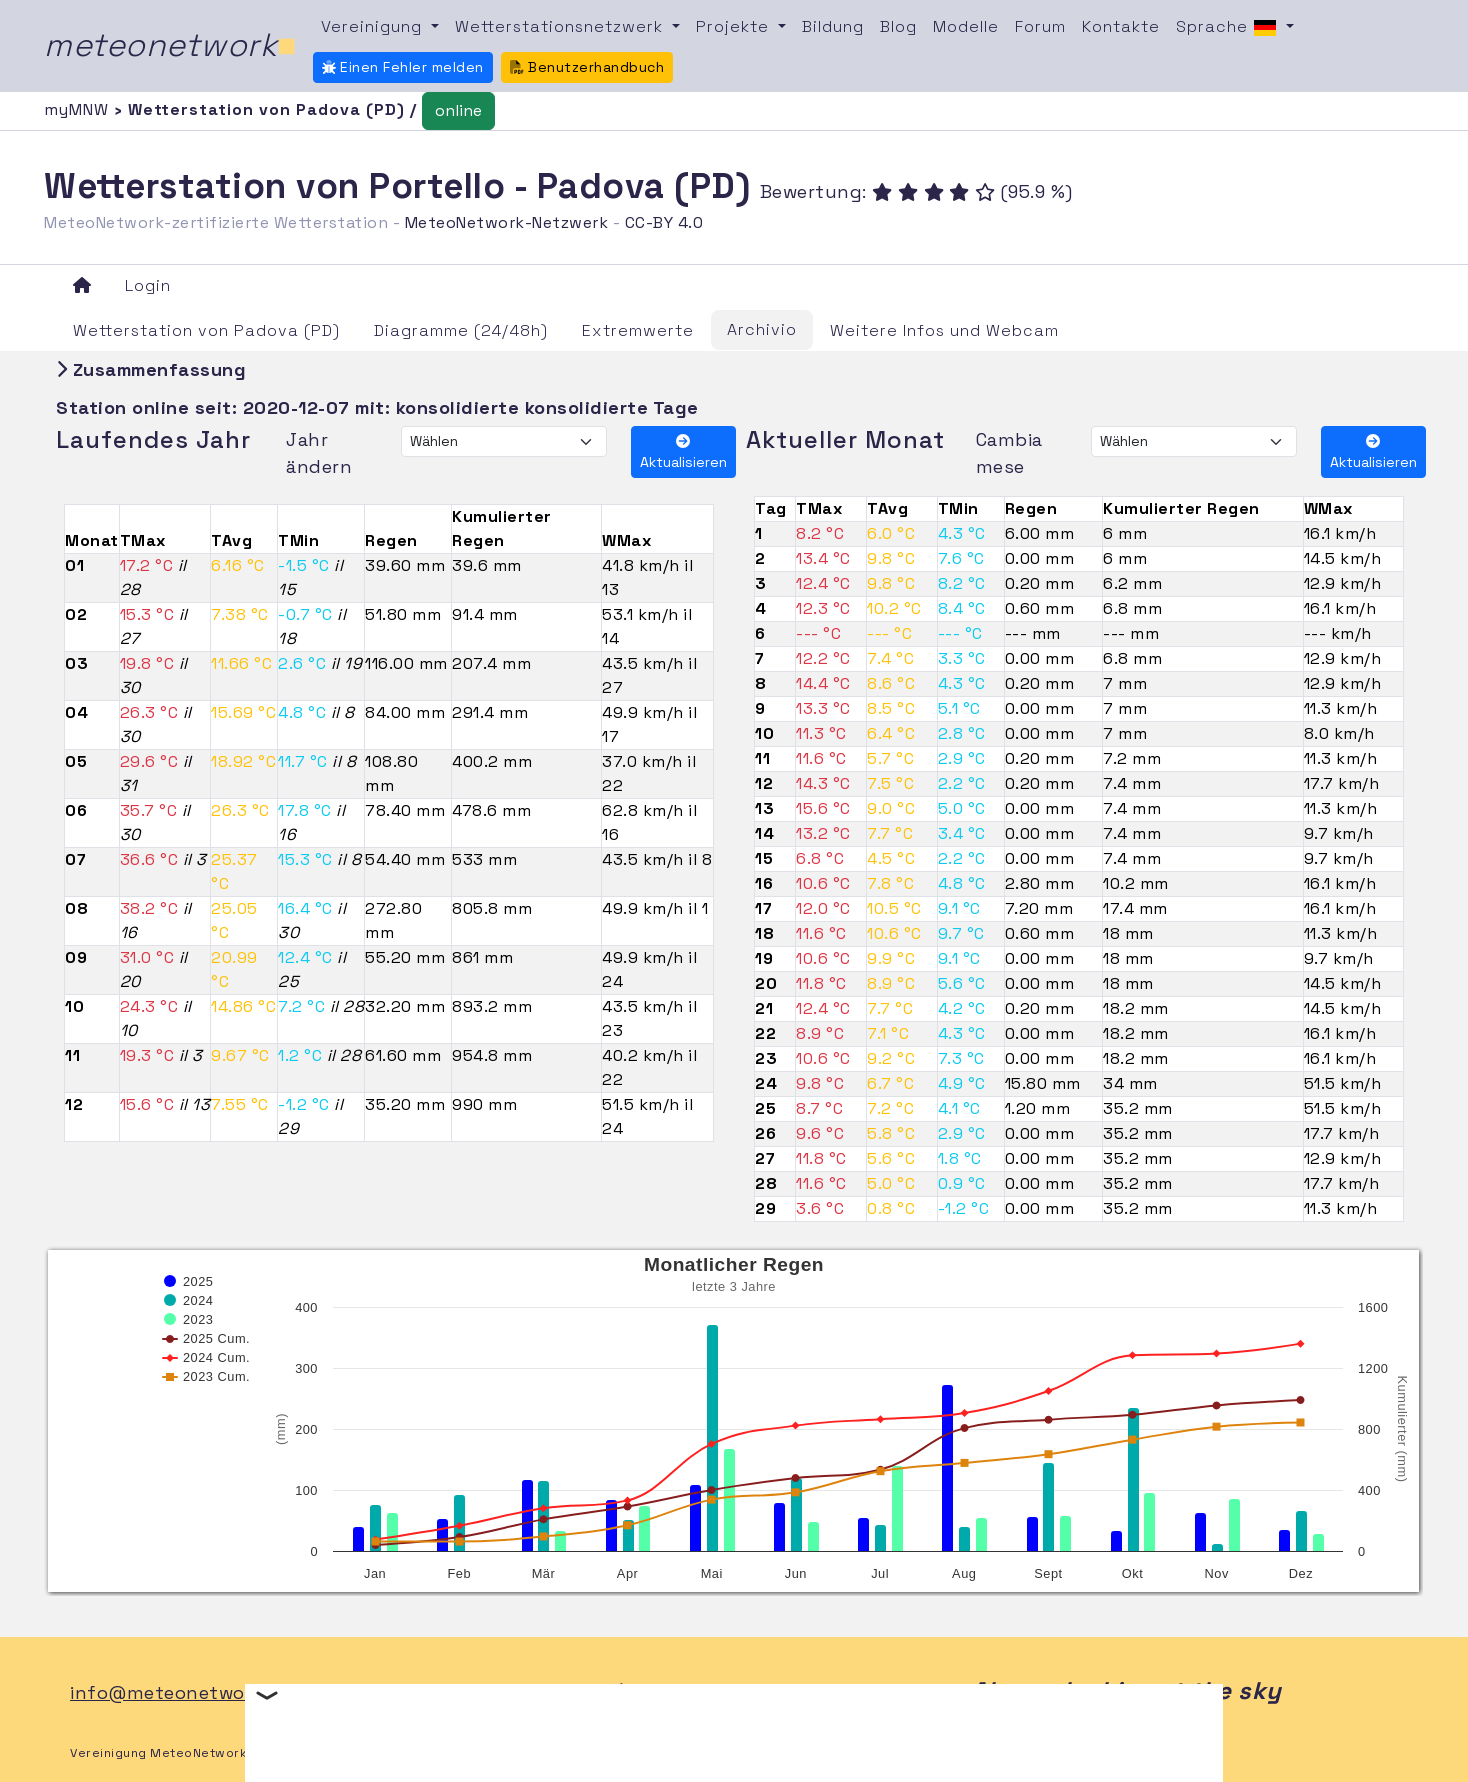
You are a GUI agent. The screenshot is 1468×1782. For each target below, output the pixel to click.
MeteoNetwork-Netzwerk (507, 222)
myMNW (79, 109)
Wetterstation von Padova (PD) (206, 330)
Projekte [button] (735, 26)
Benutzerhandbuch (587, 67)
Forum (1040, 26)
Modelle (966, 26)
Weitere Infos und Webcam (944, 330)
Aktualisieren (683, 452)
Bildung (833, 26)
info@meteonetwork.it (175, 1692)
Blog (898, 26)
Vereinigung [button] (374, 26)
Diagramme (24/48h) (461, 330)
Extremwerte (638, 330)
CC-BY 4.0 (664, 222)
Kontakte (1121, 26)
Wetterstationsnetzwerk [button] (561, 26)
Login (148, 285)
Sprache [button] (1229, 28)
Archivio (762, 329)
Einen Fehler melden (403, 67)
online (458, 110)
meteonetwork (170, 45)
